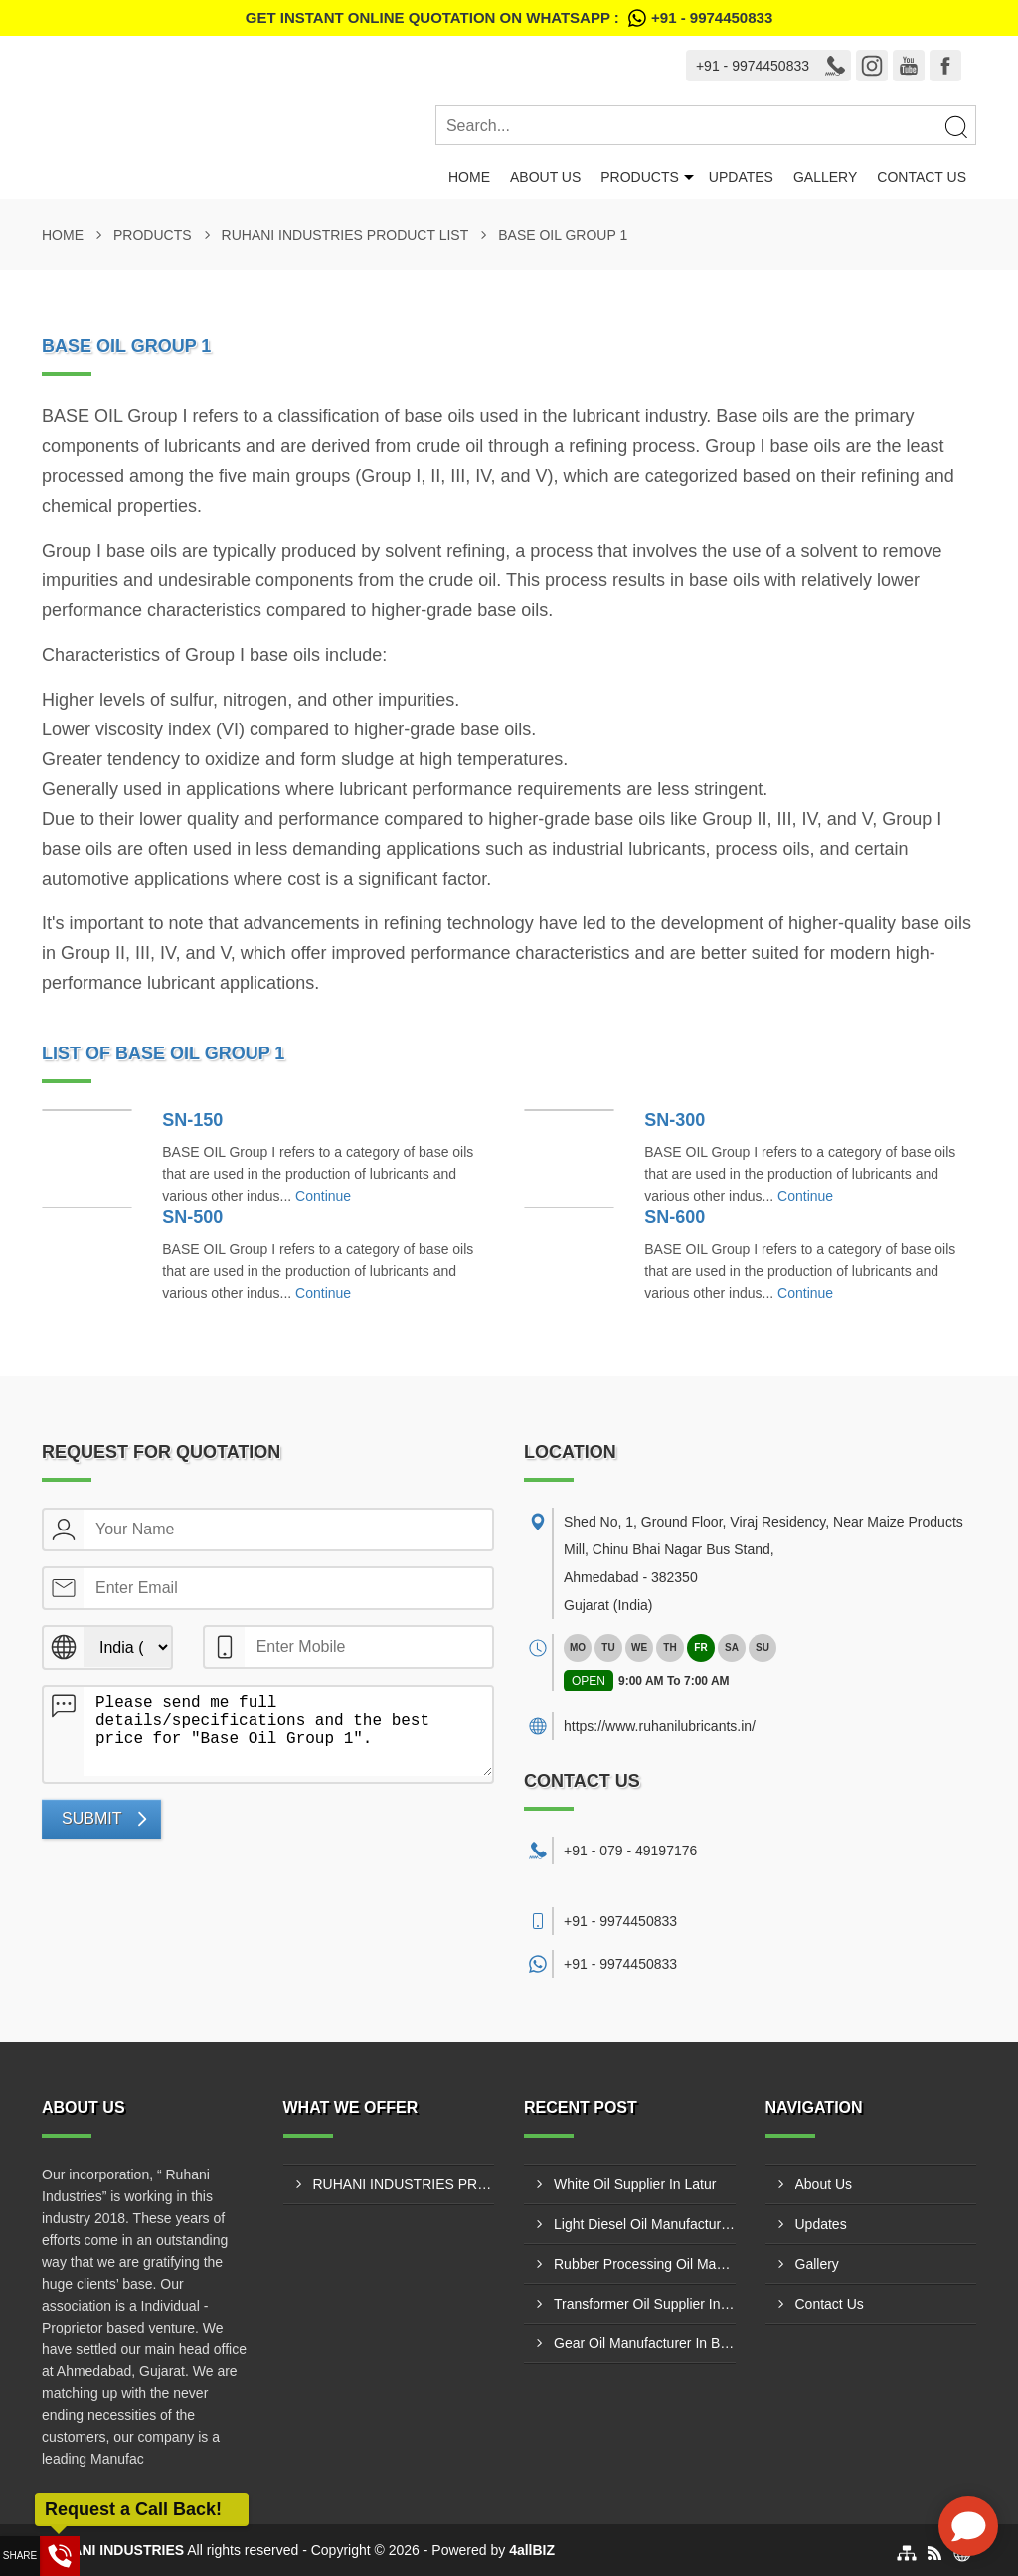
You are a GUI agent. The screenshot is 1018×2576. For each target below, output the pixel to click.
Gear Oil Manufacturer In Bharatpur (645, 2343)
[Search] (955, 126)
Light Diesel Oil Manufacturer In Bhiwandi (645, 2224)
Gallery (825, 177)
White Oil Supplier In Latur (635, 2184)
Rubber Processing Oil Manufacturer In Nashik (645, 2264)
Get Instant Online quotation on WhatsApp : (509, 18)
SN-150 (192, 1120)
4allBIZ (532, 2550)
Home (469, 177)
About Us (545, 177)
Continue (323, 1196)
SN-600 (674, 1217)
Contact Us (921, 177)
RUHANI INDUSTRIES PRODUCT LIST (345, 234)
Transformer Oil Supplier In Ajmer (645, 2304)
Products (639, 177)
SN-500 (192, 1217)
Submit (91, 1818)
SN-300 (674, 1120)
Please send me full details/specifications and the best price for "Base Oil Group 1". (288, 1731)
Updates (741, 177)
